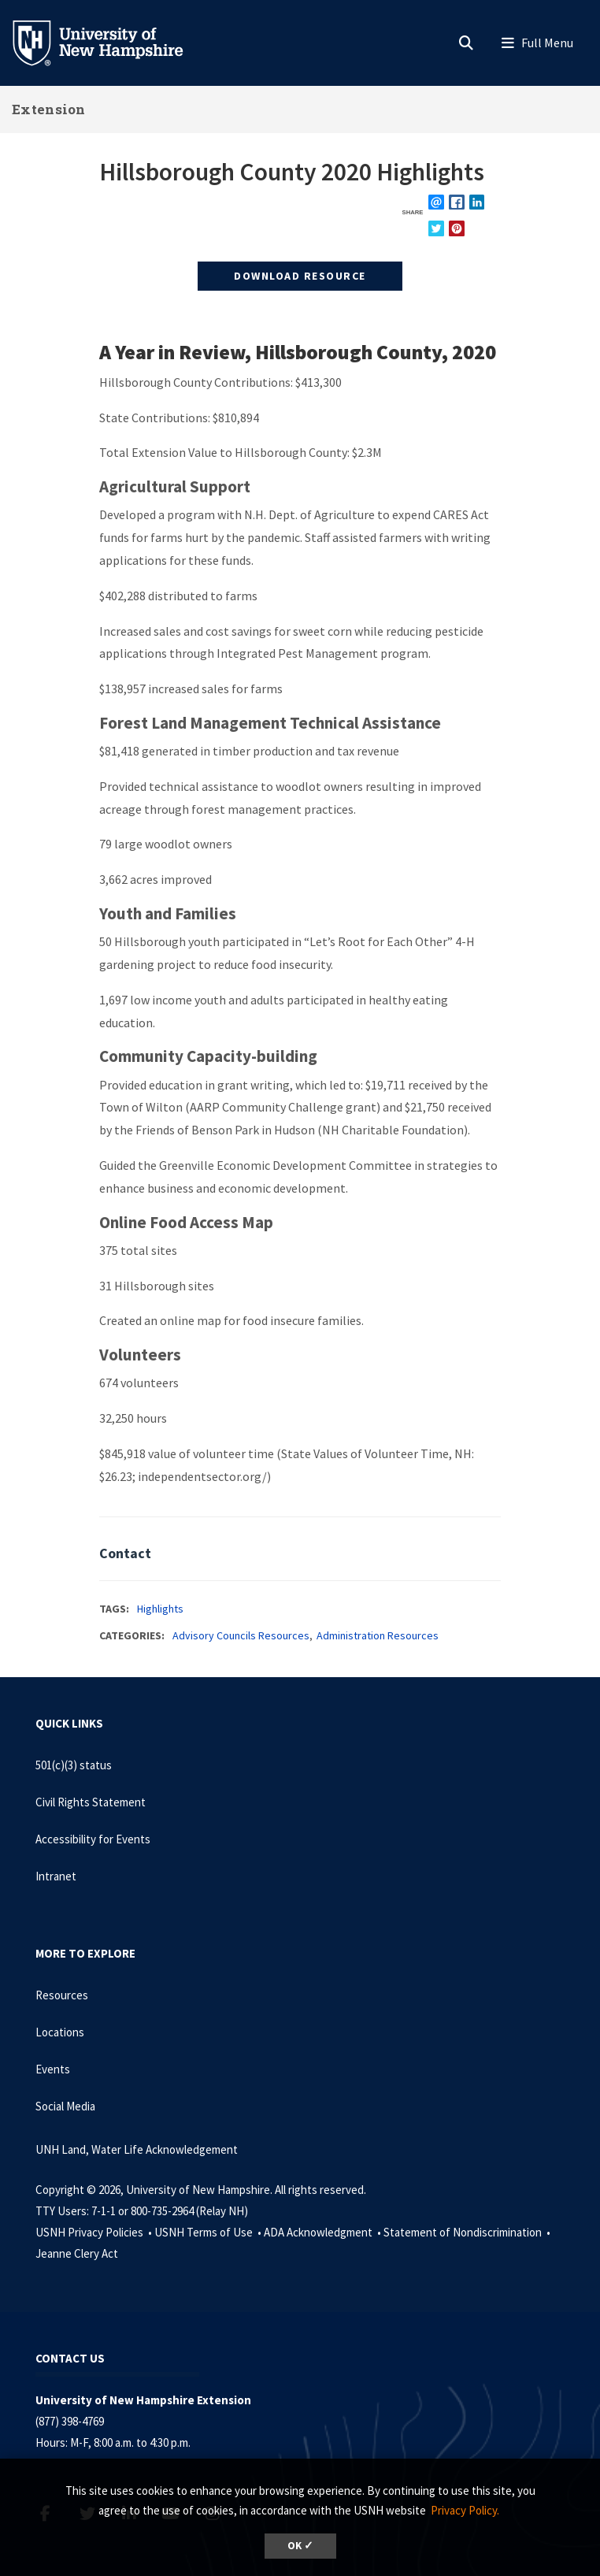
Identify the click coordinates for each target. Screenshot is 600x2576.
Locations (59, 2032)
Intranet (55, 1876)
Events (52, 2069)
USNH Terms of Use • (209, 2232)
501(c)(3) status (73, 1765)
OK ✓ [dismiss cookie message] (300, 2545)
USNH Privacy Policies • (94, 2232)
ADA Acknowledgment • (323, 2232)
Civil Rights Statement (90, 1802)
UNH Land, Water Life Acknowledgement (136, 2149)
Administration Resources (378, 1635)
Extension (49, 109)
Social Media (65, 2106)
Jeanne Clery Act (76, 2253)
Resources (61, 1995)
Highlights (160, 1609)
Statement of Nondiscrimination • (468, 2232)
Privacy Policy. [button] (465, 2510)
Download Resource (300, 276)
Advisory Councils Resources (240, 1635)
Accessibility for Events (92, 1839)
